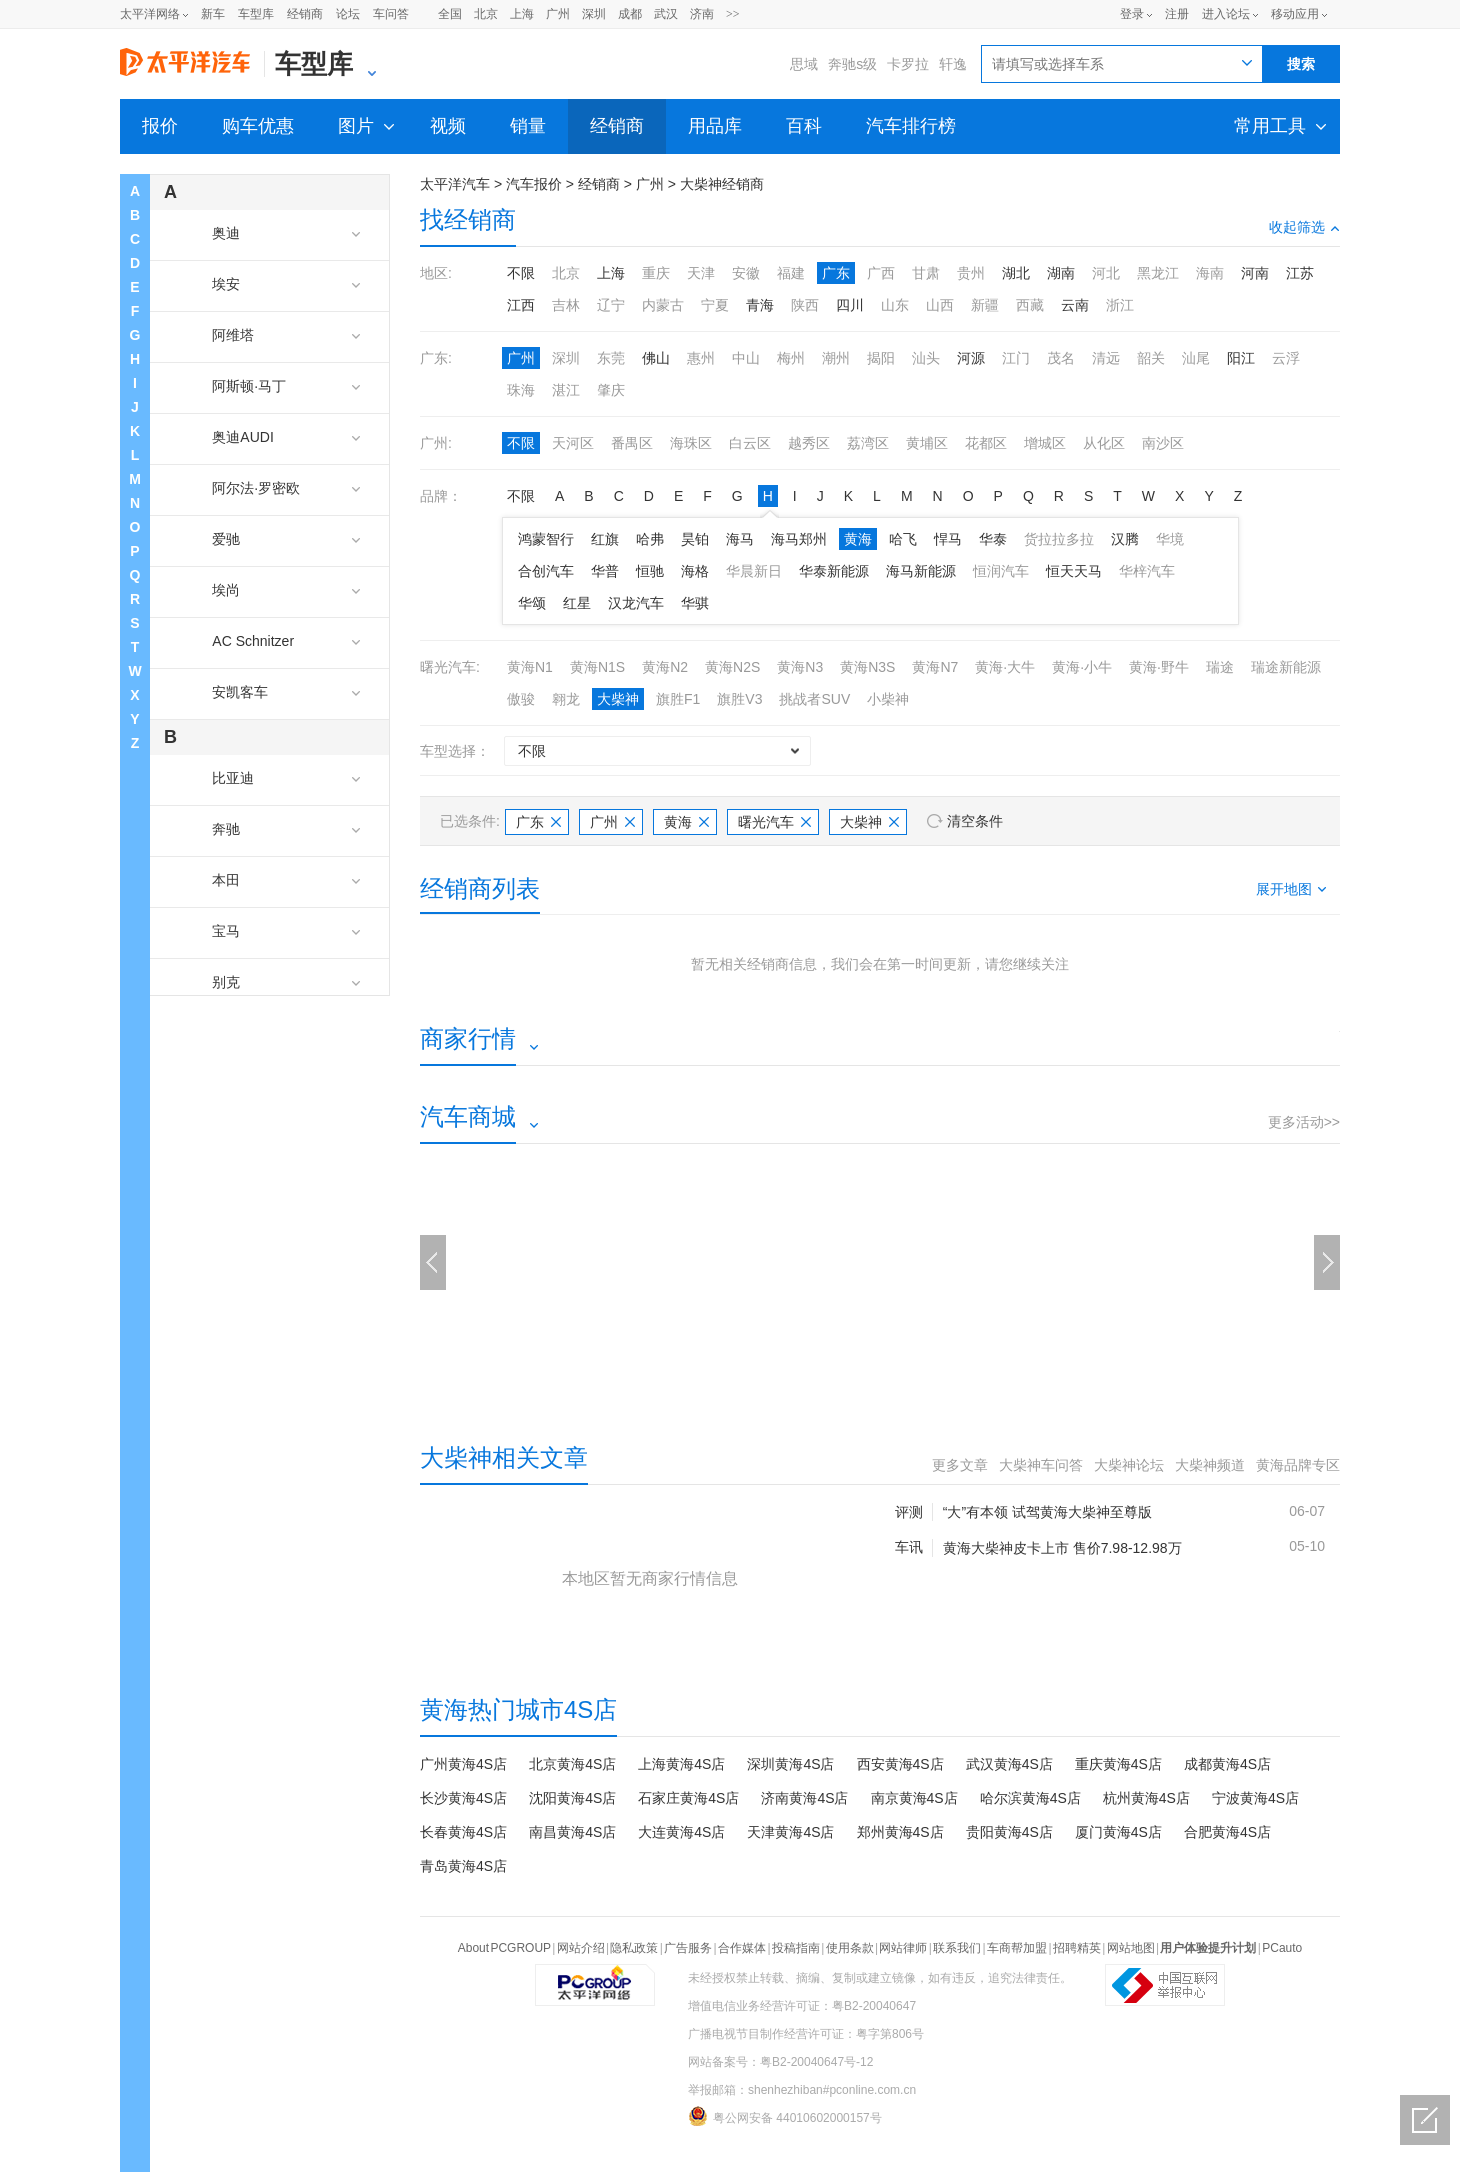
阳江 (1241, 358)
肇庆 (611, 390)
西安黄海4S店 (900, 1764)
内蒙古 (663, 305)
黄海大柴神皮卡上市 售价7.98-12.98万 (1062, 1548)
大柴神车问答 (1041, 1465)
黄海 (858, 539)
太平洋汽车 (455, 184)
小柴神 (888, 699)
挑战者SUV (814, 699)
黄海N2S (732, 667)
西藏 (1030, 305)
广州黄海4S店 (463, 1764)
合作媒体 (742, 1948)
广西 (881, 273)
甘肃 (926, 273)
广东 (836, 273)
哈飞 (903, 539)
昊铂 (695, 539)
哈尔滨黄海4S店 (1030, 1798)
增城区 (1045, 443)
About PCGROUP (504, 1948)
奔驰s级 (852, 64)
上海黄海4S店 (681, 1764)
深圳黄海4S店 (790, 1764)
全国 (450, 14)
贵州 (971, 273)
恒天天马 (1074, 571)
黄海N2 (665, 667)
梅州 (791, 358)
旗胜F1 (678, 699)
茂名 (1061, 358)
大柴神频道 (1210, 1465)
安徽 (746, 273)
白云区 (750, 443)
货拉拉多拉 (1059, 539)
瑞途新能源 (1286, 667)
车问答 (391, 14)
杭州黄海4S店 (1146, 1798)
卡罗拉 (908, 64)
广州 (558, 14)
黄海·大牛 (1005, 667)
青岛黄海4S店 (463, 1866)
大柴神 (618, 699)
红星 (577, 603)
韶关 (1151, 358)
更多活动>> (1304, 1122)
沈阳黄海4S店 (572, 1798)
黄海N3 (800, 667)
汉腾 (1125, 539)
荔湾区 (868, 443)
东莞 (611, 358)
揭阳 (881, 358)
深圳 (594, 14)
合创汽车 (546, 571)
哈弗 (650, 539)
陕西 (805, 305)
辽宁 (611, 305)
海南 (1210, 273)
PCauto (1282, 1948)
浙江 (1120, 305)
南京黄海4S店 (914, 1798)
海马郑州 (799, 539)
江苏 (1300, 273)
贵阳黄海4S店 (1009, 1832)
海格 (695, 571)
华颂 (532, 603)
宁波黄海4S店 (1255, 1798)
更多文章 (960, 1465)
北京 (486, 14)
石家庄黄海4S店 (688, 1798)
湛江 (566, 390)
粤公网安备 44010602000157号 (785, 2116)
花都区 (986, 443)
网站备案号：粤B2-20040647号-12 (780, 2062)
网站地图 (1131, 1948)
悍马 (948, 539)
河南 (1255, 273)
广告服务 (688, 1948)
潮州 (836, 358)
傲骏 (521, 699)
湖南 (1061, 273)
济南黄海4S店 (804, 1798)
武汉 (666, 14)
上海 (522, 14)
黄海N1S (597, 667)
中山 (746, 358)
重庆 (656, 273)
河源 (971, 358)
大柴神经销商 (722, 184)
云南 (1075, 305)
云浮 (1286, 358)
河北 (1106, 273)
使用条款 (850, 1948)
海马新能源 (921, 571)
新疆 (985, 305)
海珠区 (691, 443)
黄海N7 (935, 667)
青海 (760, 305)
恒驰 (650, 571)
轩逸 (953, 64)
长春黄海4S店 (463, 1832)
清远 (1106, 358)
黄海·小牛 (1082, 667)
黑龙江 (1158, 273)
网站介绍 (581, 1948)
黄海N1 (530, 667)
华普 (605, 571)
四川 (850, 305)
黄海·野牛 (1159, 667)
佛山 (656, 358)
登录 (1132, 14)
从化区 (1104, 443)
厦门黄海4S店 (1118, 1832)
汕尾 (1196, 358)
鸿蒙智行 (546, 539)
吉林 (566, 305)
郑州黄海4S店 (900, 1832)
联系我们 (957, 1948)
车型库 (256, 14)
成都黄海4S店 (1227, 1764)
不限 (521, 273)
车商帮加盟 (1017, 1948)
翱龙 (566, 699)
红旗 (605, 539)
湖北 (1016, 273)
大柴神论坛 (1129, 1465)
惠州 (701, 358)
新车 (213, 14)
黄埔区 (927, 443)
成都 (630, 14)
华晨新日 (754, 571)
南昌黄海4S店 (572, 1832)
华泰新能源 (834, 571)
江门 (1016, 358)
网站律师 (903, 1948)
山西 (940, 305)
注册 (1177, 14)
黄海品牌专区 (1298, 1465)
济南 (702, 14)
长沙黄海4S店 (463, 1798)
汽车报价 (534, 184)
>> (733, 14)
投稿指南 (796, 1948)
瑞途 (1220, 667)
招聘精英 (1077, 1948)
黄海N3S (867, 667)
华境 (1170, 539)
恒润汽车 (1001, 571)
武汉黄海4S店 (1009, 1764)
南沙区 (1163, 443)
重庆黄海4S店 (1118, 1764)
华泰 (993, 539)
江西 (521, 305)
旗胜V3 (739, 699)
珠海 (521, 390)
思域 (804, 64)
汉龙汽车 (636, 603)
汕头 (926, 358)
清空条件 (975, 821)
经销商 (305, 14)
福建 (791, 273)
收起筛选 (1304, 227)
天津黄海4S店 (790, 1832)
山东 (895, 305)
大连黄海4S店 (681, 1832)
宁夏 (715, 305)
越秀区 (809, 443)
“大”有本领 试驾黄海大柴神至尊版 (1047, 1512)
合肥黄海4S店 (1227, 1832)
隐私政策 (634, 1948)
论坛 (348, 14)
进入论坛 (1226, 14)
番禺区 (632, 443)
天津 (701, 273)
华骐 (695, 603)
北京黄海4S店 (572, 1764)
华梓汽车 (1147, 571)
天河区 (573, 443)
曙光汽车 (774, 822)
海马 (740, 539)
